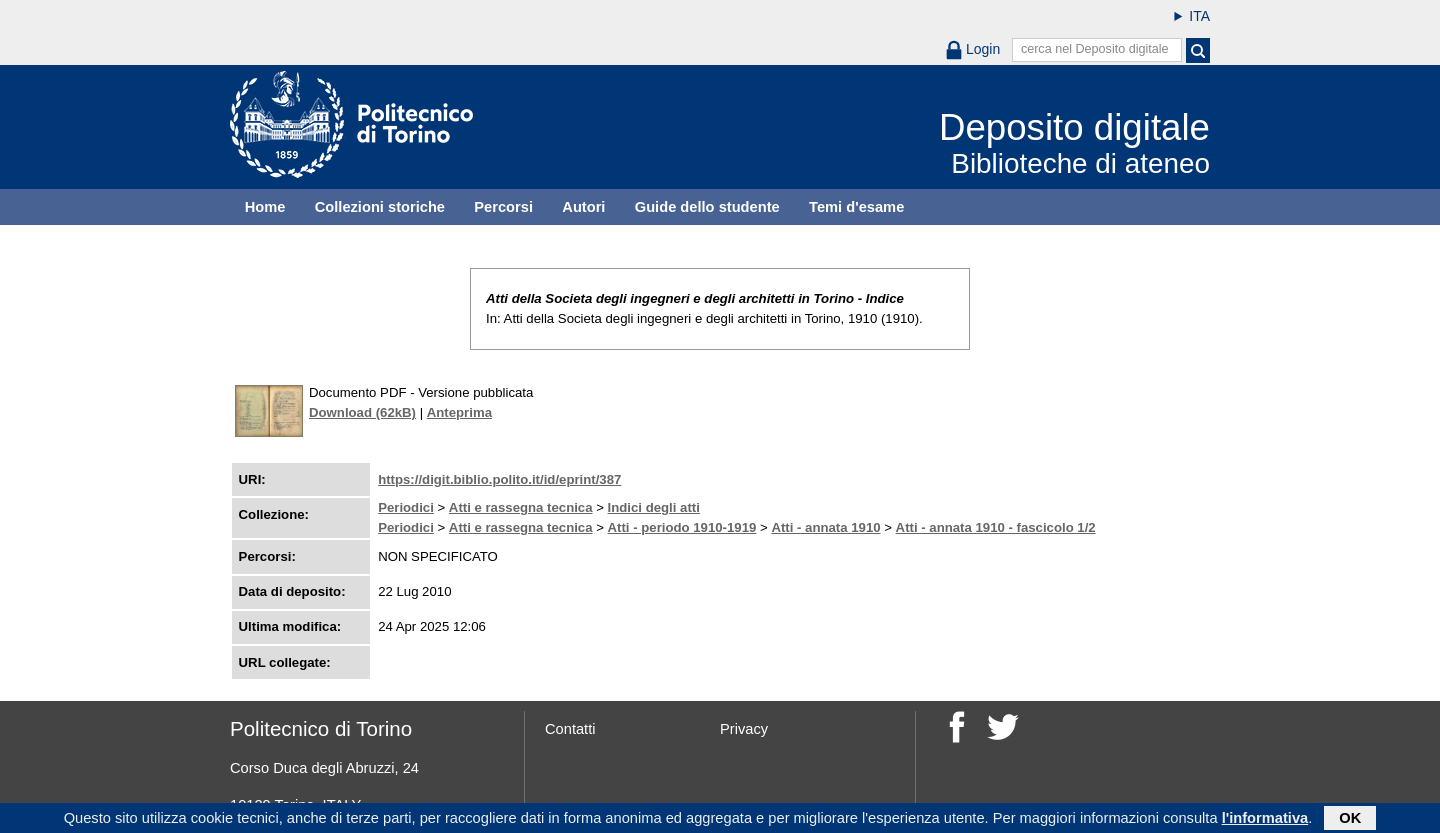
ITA (1199, 16)
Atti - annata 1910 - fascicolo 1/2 (996, 527)
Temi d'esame (856, 207)
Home (265, 207)
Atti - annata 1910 (825, 527)
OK (1350, 820)
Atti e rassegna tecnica (521, 507)
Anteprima (459, 412)
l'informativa (1265, 820)
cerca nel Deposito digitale (1095, 49)
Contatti (570, 729)
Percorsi (503, 207)
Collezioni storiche (380, 207)
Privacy (744, 729)
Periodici (406, 507)
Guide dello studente (707, 207)
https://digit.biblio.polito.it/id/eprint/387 (499, 479)
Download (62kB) (362, 412)
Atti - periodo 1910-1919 (682, 527)
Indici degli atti (654, 507)
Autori (583, 207)
